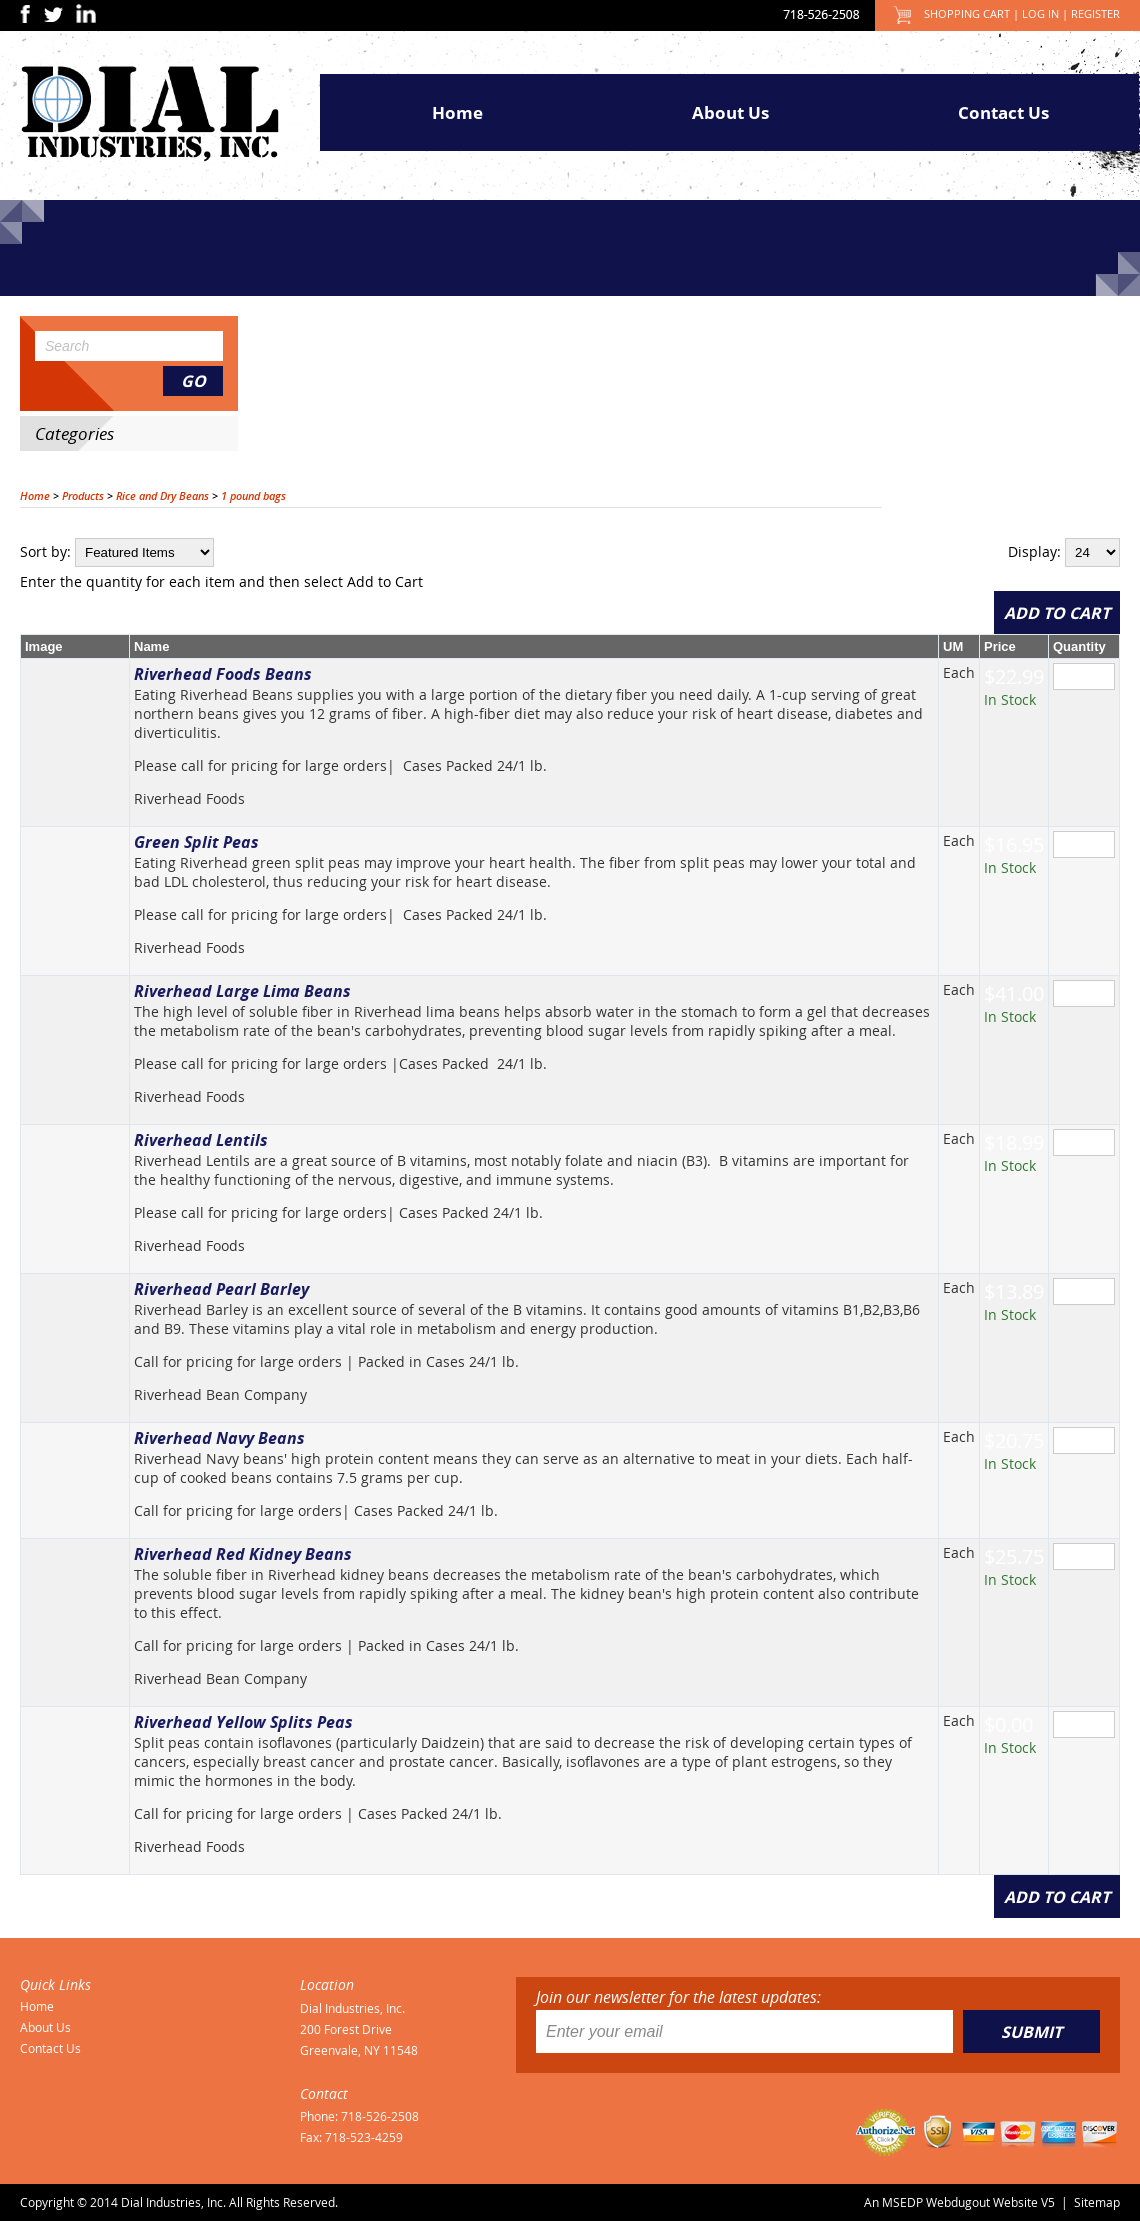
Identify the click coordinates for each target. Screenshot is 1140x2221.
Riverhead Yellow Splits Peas (243, 1722)
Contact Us (1003, 112)
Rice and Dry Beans (162, 495)
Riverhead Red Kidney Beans (243, 1554)
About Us (730, 112)
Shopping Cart (967, 13)
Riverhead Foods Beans (223, 674)
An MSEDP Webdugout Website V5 (959, 2202)
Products (83, 495)
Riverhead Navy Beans (219, 1438)
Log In (1040, 13)
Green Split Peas (196, 842)
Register (1095, 13)
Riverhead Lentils (201, 1140)
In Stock (1010, 699)
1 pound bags (253, 495)
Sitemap (1097, 2202)
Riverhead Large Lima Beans (242, 991)
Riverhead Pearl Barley (221, 1289)
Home (457, 112)
